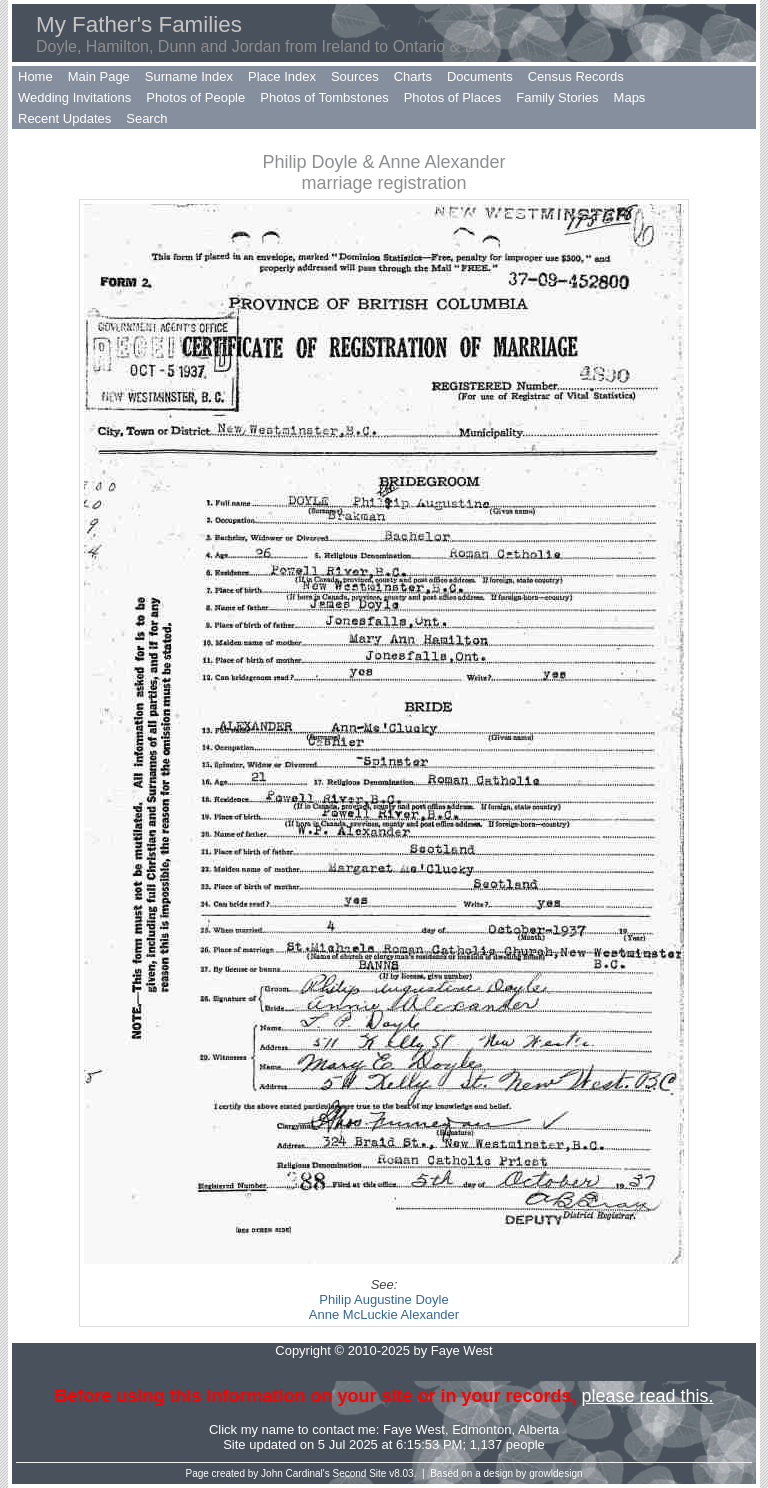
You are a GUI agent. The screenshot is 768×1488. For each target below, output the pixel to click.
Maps (630, 97)
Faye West (414, 1429)
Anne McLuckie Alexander (384, 1314)
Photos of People (195, 97)
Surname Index (189, 76)
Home (35, 76)
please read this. (647, 1396)
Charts (413, 76)
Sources (355, 76)
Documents (480, 76)
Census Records (576, 76)
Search (146, 118)
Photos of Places (453, 97)
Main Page (99, 76)
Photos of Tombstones (324, 97)
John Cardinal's (295, 1473)
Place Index (282, 76)
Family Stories (557, 97)
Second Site (360, 1473)
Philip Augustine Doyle (383, 1299)
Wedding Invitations (74, 97)
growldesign (555, 1473)
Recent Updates (64, 118)
